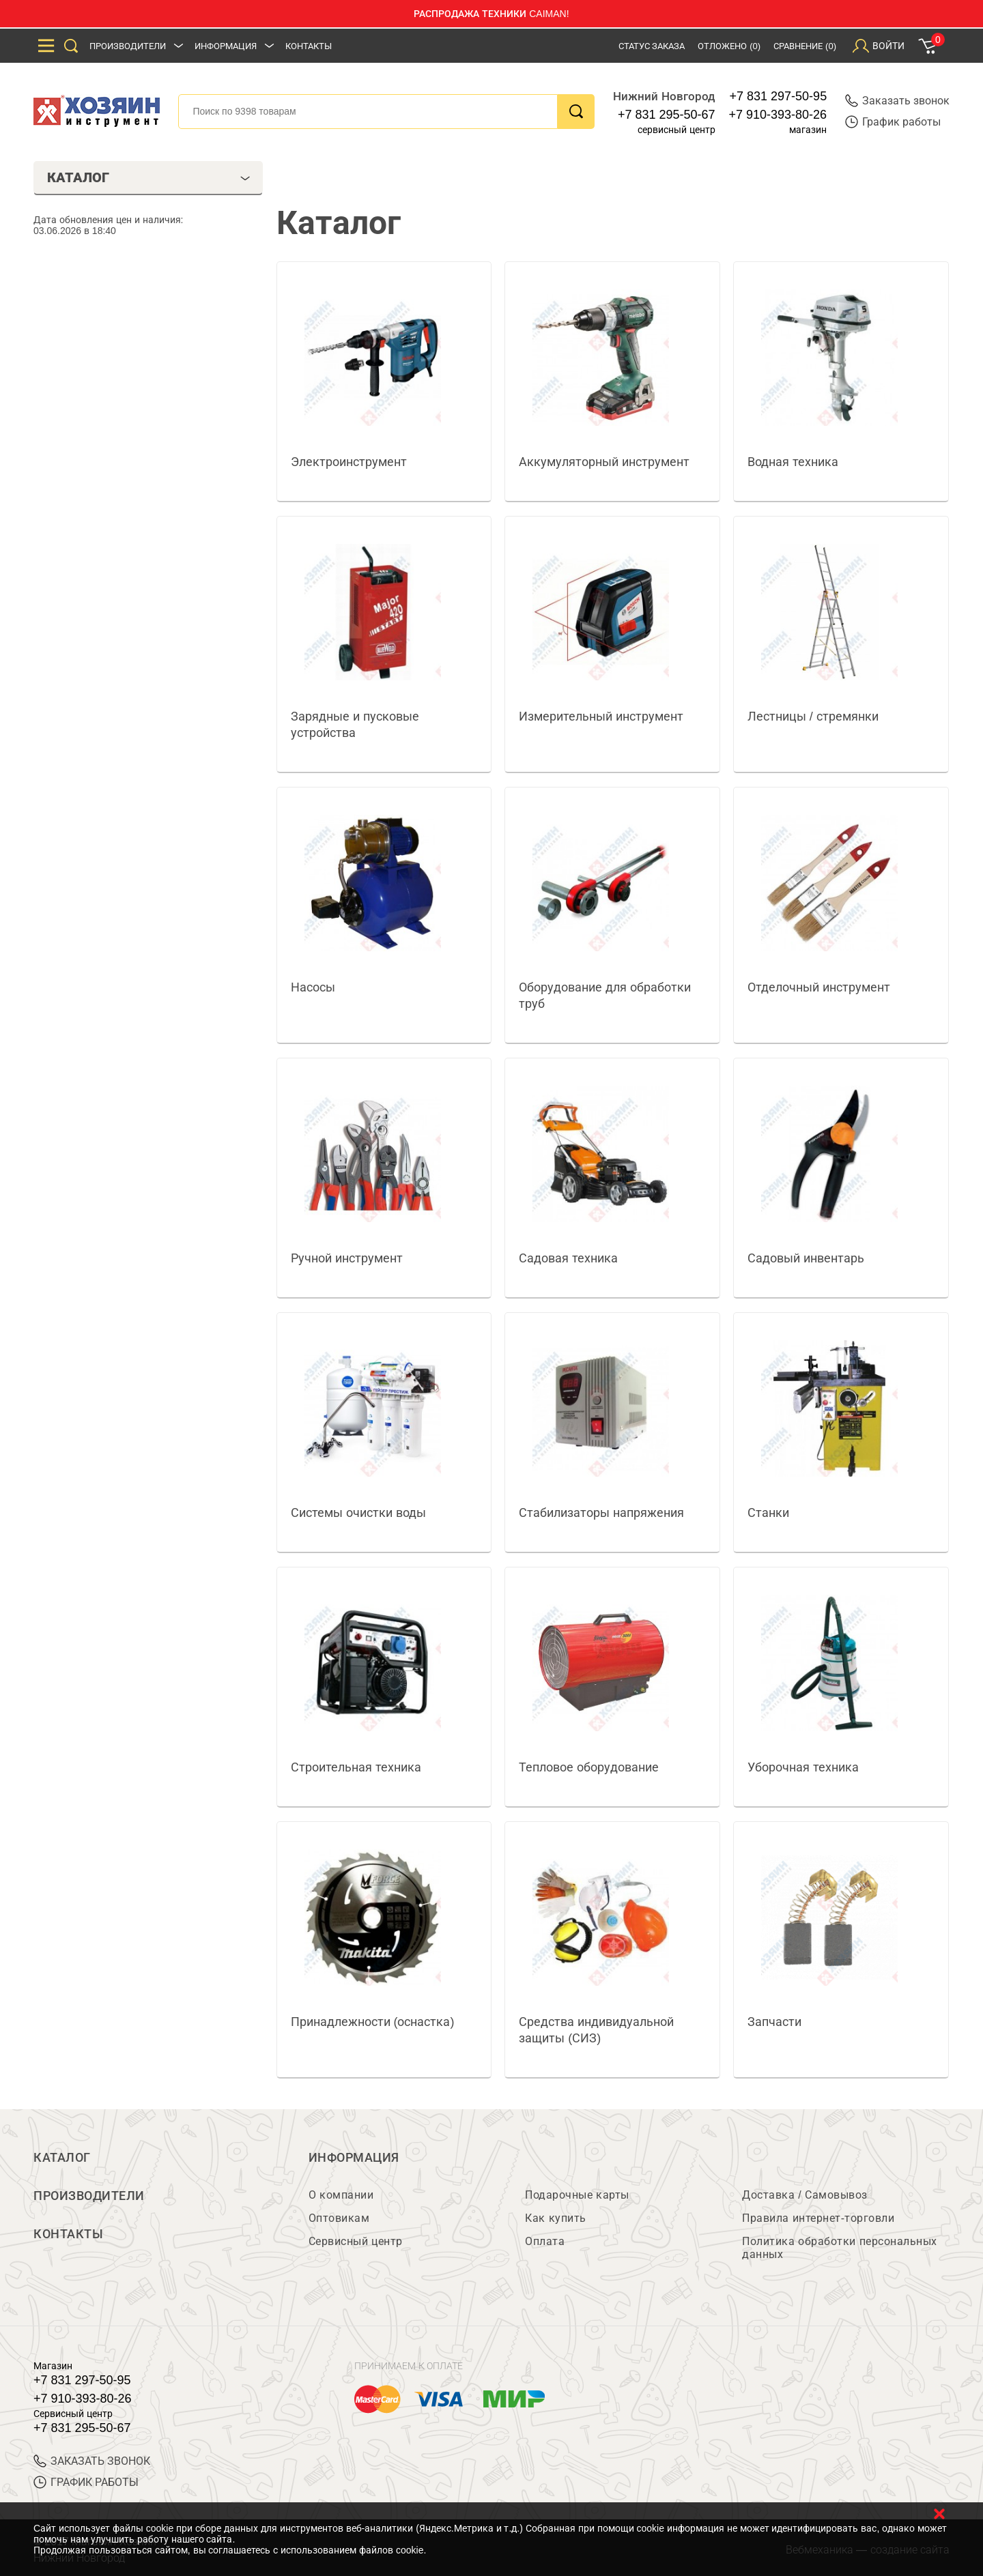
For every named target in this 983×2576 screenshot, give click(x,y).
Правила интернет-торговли (818, 2218)
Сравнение (804, 46)
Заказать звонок (897, 100)
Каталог (62, 2158)
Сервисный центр (356, 2241)
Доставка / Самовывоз (804, 2195)
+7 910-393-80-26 (778, 114)
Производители (127, 46)
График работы (893, 121)
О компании (341, 2195)
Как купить (555, 2218)
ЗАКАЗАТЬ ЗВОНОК (91, 2461)
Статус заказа (651, 46)
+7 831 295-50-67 (666, 114)
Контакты (308, 46)
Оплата (545, 2241)
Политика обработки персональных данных (839, 2247)
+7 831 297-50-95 (778, 96)
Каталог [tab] (148, 177)
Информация (226, 46)
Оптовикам (339, 2218)
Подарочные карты (577, 2195)
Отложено (729, 46)
